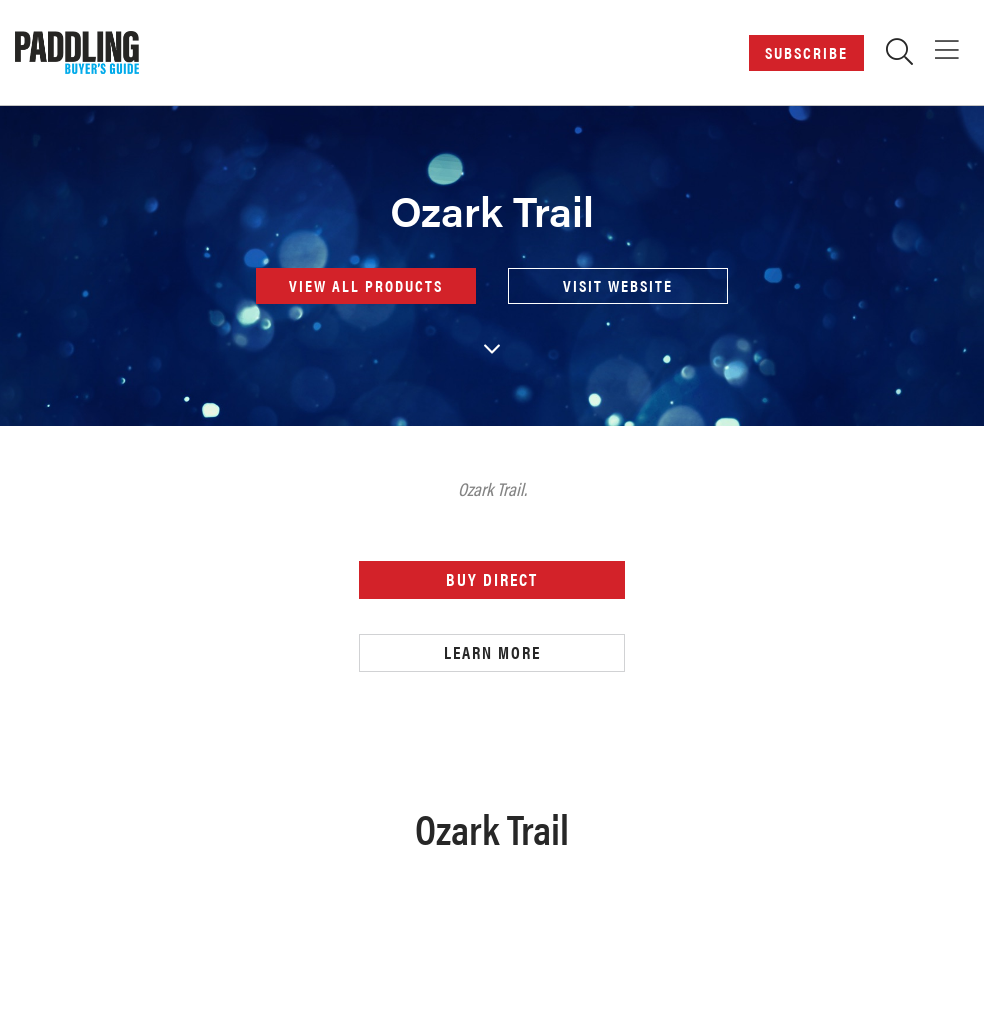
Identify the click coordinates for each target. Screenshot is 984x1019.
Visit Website (618, 285)
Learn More (492, 652)
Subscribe (806, 52)
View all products (366, 285)
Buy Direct (492, 579)
